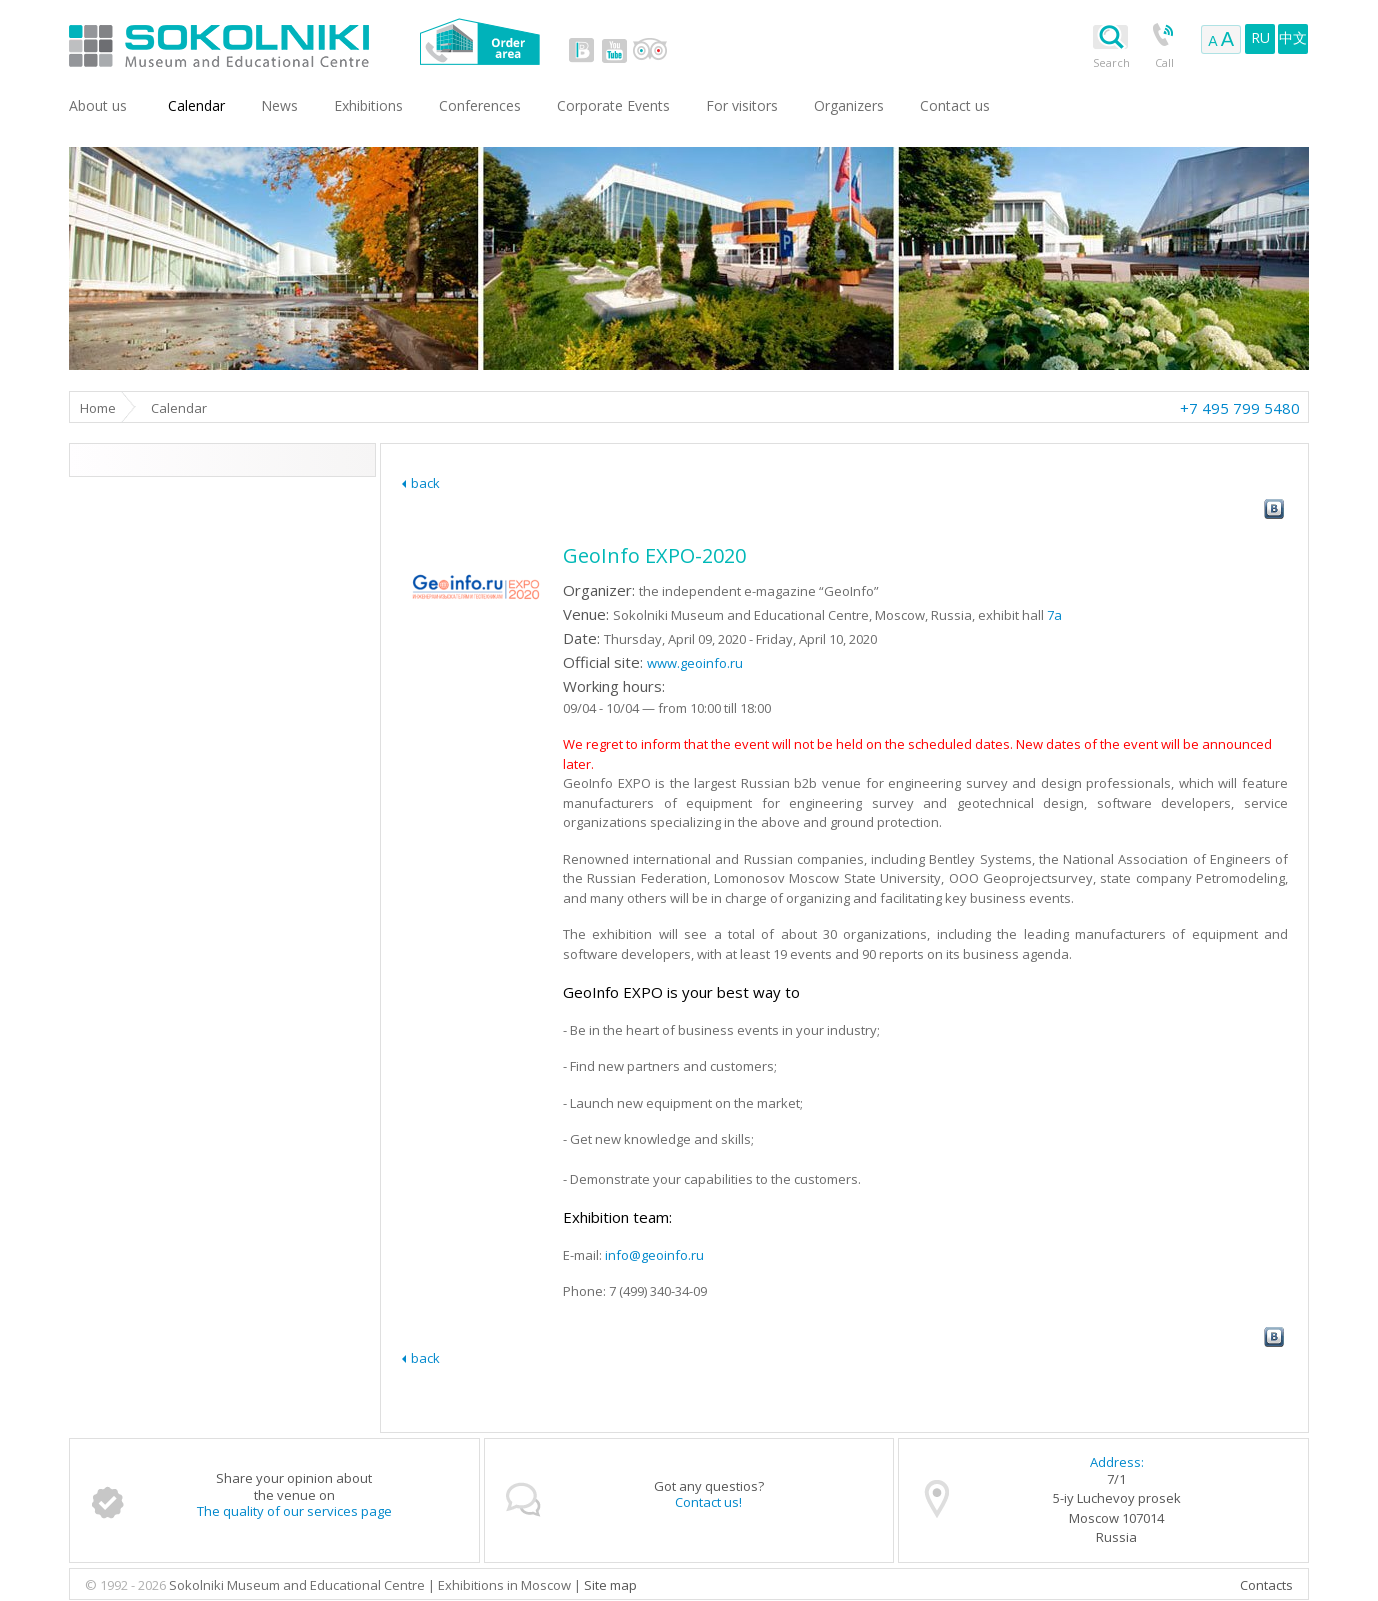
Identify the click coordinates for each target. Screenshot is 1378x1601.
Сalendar (196, 105)
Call (1164, 62)
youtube (614, 50)
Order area (479, 41)
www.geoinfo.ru (695, 663)
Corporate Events (613, 105)
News (279, 105)
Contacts (1266, 1585)
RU (1260, 37)
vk (582, 50)
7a (1054, 615)
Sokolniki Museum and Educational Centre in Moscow (301, 41)
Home (98, 408)
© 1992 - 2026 (127, 1585)
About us (98, 105)
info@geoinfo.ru (654, 1255)
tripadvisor (649, 50)
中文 (1293, 37)
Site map (610, 1585)
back (425, 483)
